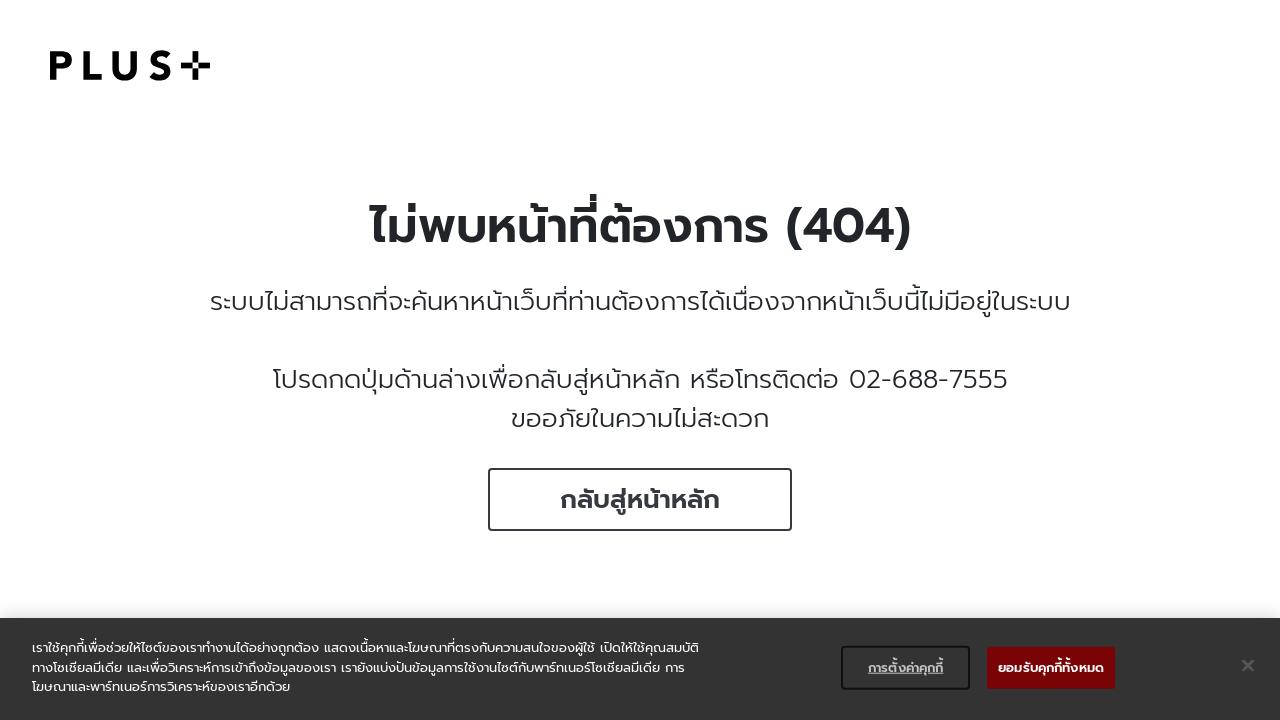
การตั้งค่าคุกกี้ (905, 667)
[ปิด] (1248, 666)
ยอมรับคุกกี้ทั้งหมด (1051, 667)
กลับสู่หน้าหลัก (640, 499)
